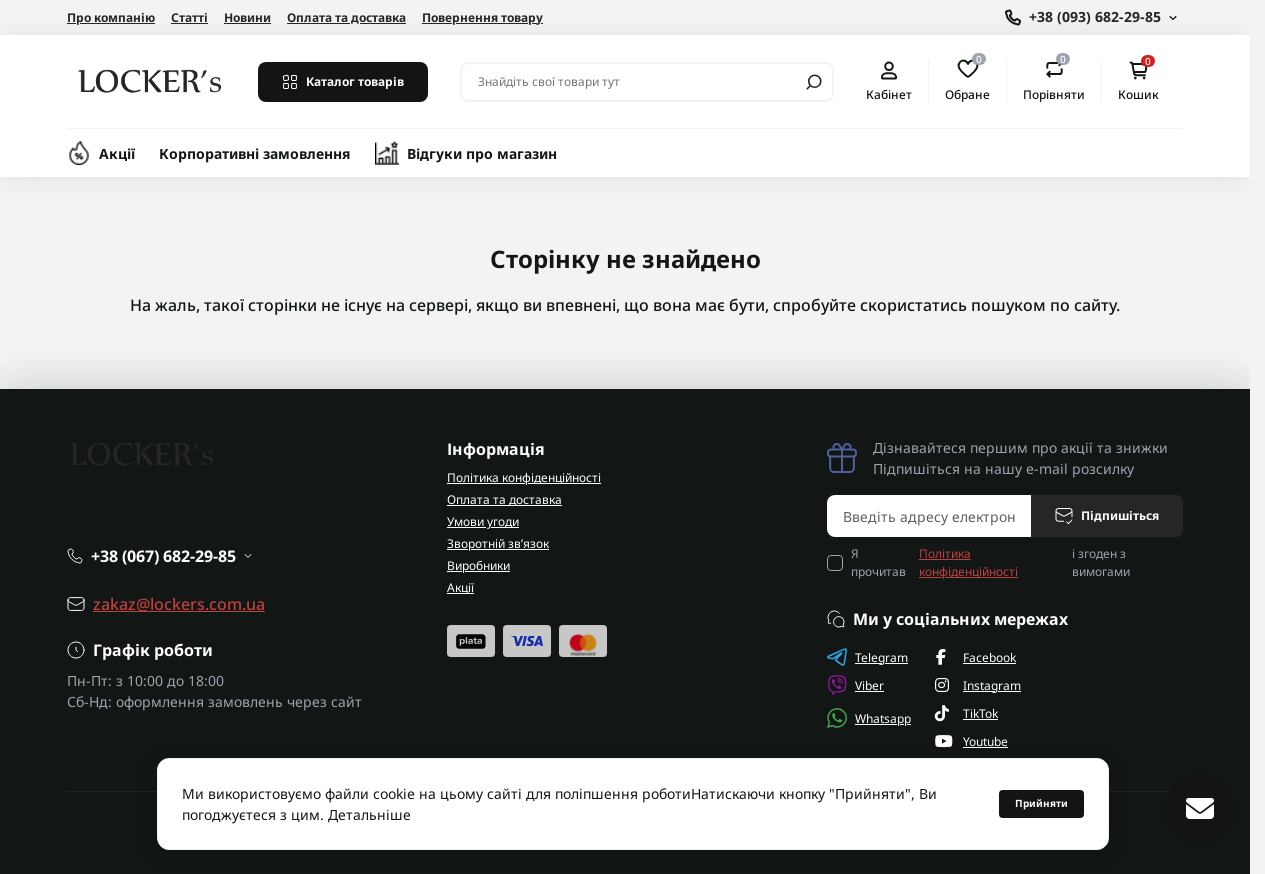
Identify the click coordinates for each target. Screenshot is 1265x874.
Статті (189, 17)
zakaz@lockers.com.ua (179, 604)
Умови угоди (483, 521)
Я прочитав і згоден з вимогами (990, 563)
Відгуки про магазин (482, 153)
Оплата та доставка (346, 17)
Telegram (867, 657)
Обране (967, 81)
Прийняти (1041, 803)
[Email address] (929, 516)
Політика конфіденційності (524, 477)
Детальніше (369, 814)
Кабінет (889, 81)
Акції (117, 153)
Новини (247, 17)
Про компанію (111, 17)
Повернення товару (482, 17)
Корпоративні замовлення (255, 153)
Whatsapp (869, 718)
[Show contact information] (1091, 17)
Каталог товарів (343, 81)
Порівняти (1054, 81)
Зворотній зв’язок (498, 543)
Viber (855, 685)
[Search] (814, 82)
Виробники (478, 565)
